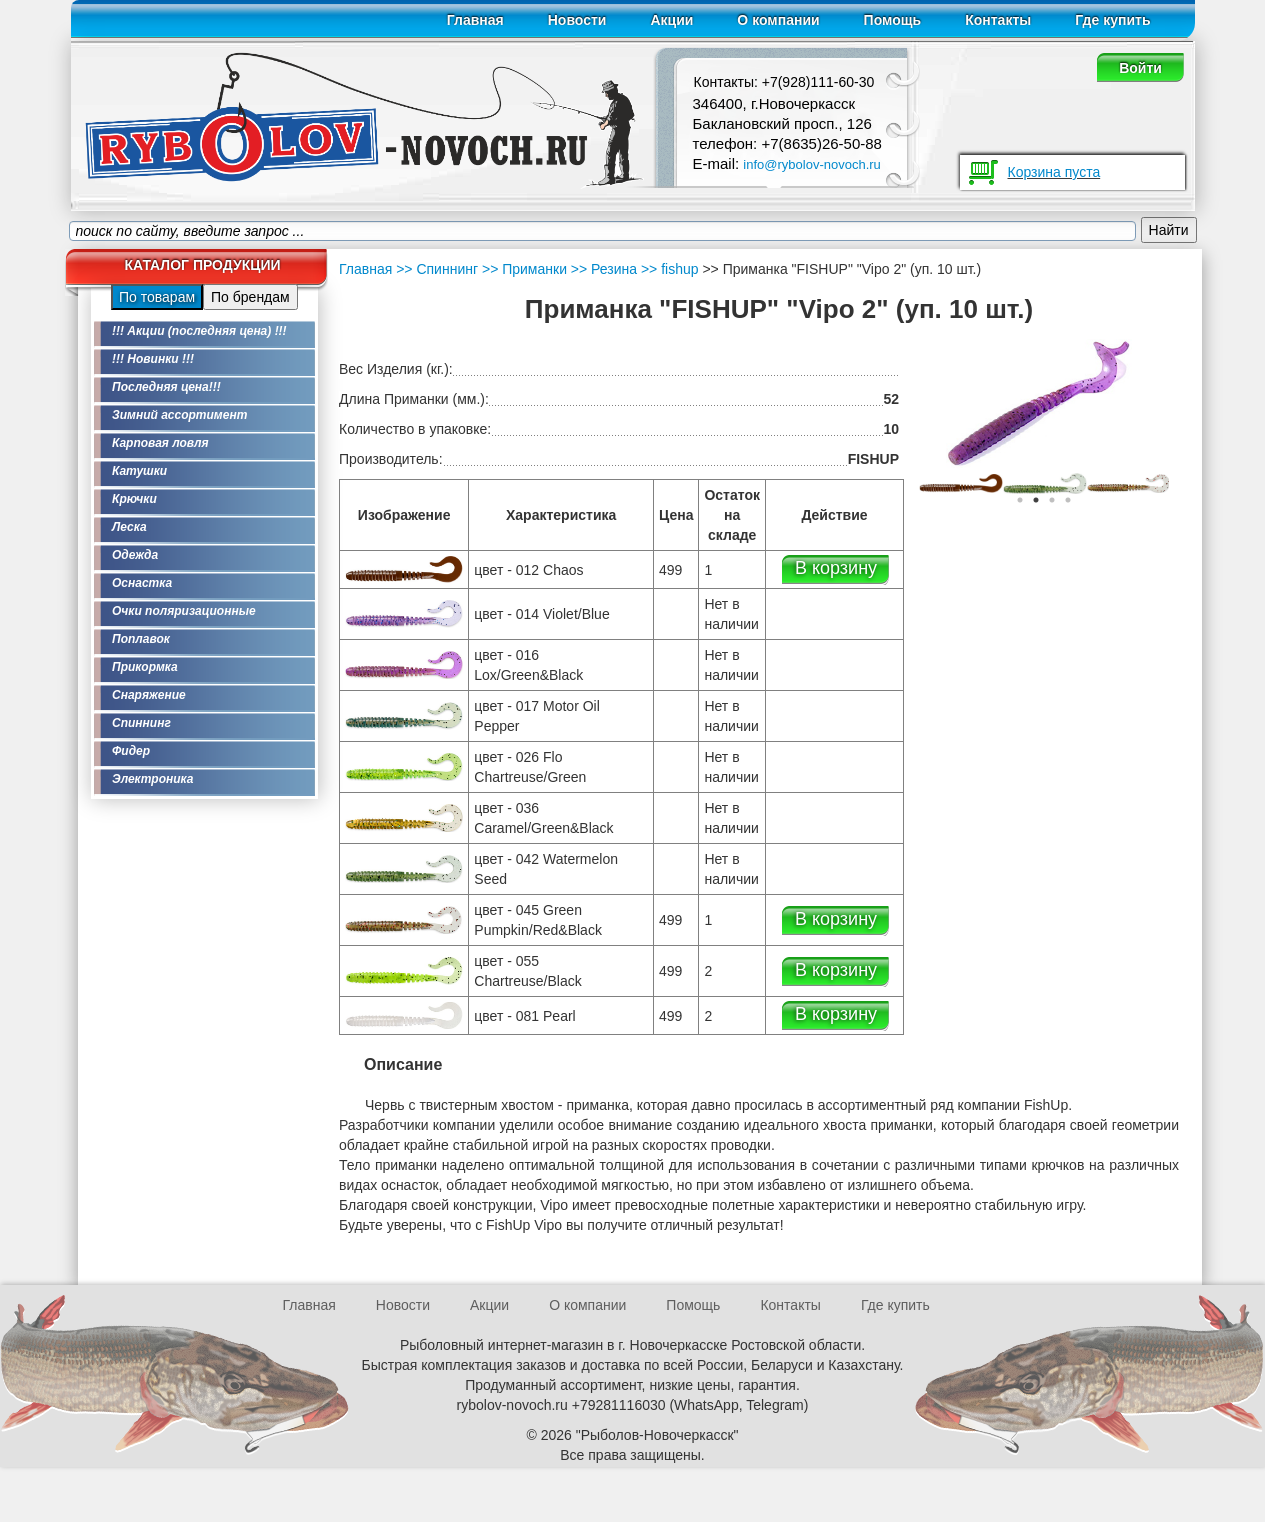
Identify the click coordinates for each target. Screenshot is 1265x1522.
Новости (577, 20)
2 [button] (1036, 500)
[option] (961, 482)
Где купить (1112, 20)
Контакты (998, 20)
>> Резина (602, 269)
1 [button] (1020, 500)
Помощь (893, 20)
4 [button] (1068, 500)
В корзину (836, 568)
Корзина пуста (1054, 172)
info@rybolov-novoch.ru (811, 164)
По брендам (250, 297)
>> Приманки (522, 269)
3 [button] (1052, 500)
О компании (778, 20)
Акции (671, 20)
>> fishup (668, 269)
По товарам (157, 297)
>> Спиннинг (437, 269)
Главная (475, 20)
